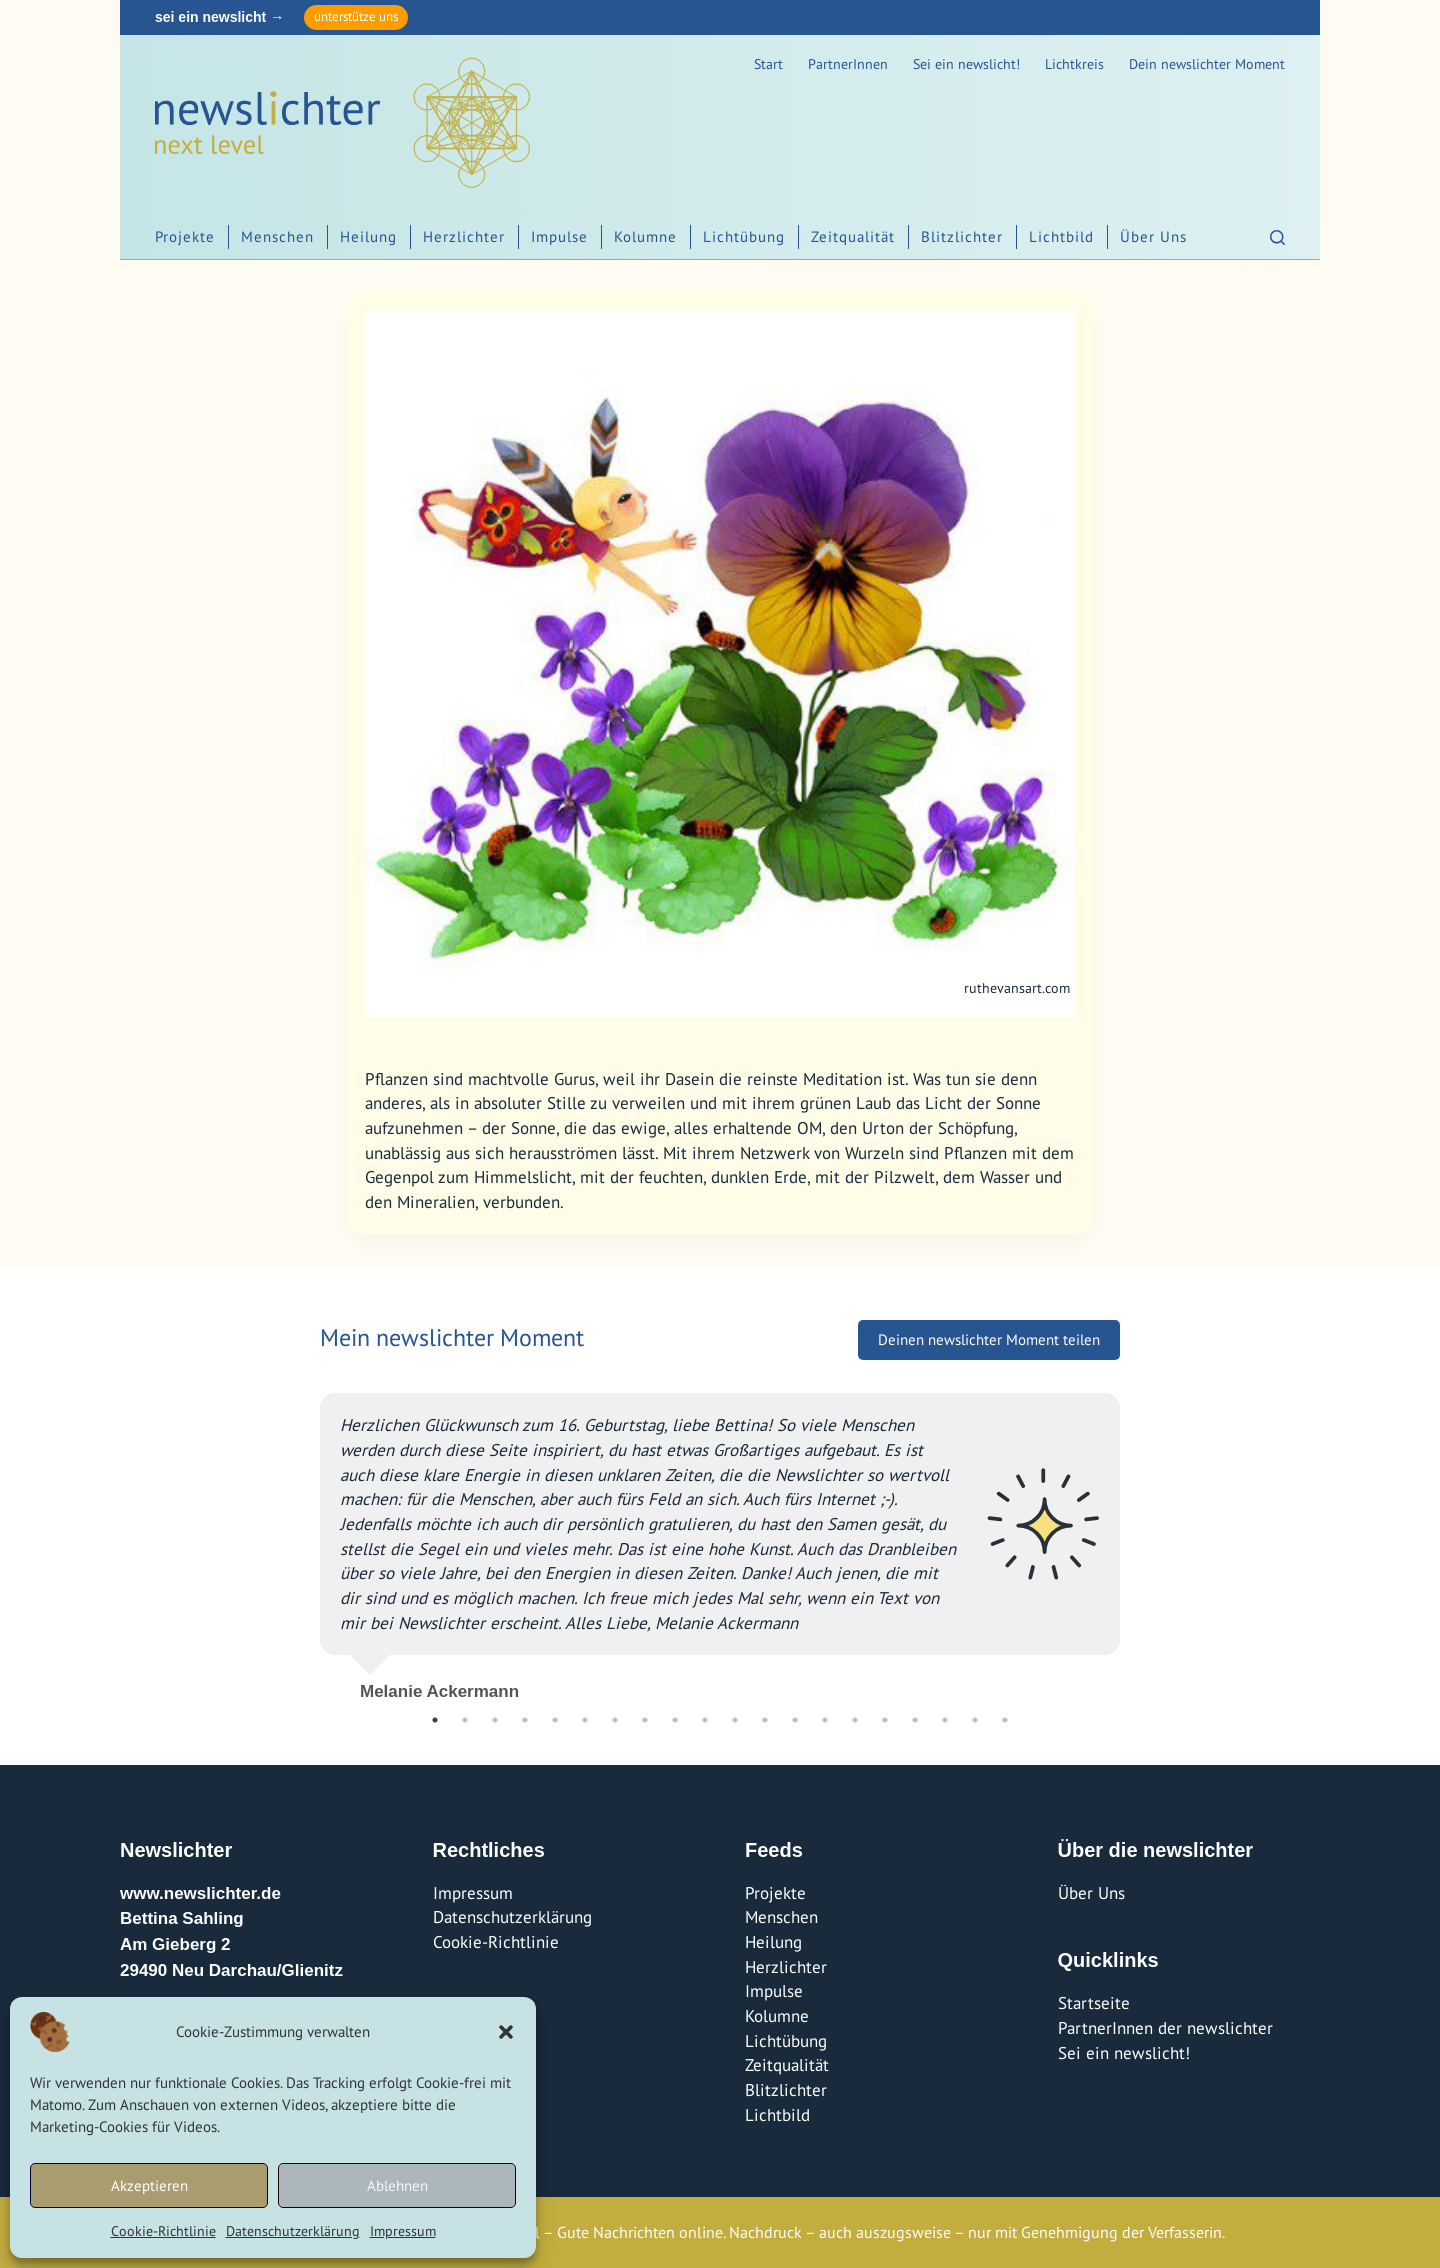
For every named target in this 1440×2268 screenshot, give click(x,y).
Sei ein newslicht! (966, 64)
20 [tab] (1005, 1720)
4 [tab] (525, 1720)
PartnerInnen (848, 64)
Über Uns (1153, 236)
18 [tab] (945, 1720)
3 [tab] (495, 1720)
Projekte (185, 236)
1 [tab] (435, 1720)
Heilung (368, 236)
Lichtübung (744, 236)
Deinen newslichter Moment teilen (989, 1339)
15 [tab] (855, 1720)
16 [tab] (885, 1720)
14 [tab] (825, 1720)
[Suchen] (1277, 237)
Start (768, 64)
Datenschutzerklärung (293, 2231)
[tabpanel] (720, 1538)
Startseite (1094, 2003)
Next (1135, 1539)
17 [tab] (915, 1720)
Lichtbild (1061, 236)
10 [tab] (705, 1720)
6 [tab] (585, 1720)
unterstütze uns (356, 16)
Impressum (403, 2231)
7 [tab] (615, 1720)
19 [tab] (975, 1720)
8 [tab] (645, 1720)
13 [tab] (795, 1720)
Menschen (277, 236)
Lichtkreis (1074, 64)
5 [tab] (555, 1720)
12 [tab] (765, 1720)
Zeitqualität (853, 236)
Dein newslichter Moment (1207, 64)
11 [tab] (735, 1720)
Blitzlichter (962, 236)
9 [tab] (675, 1720)
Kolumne (645, 236)
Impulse (559, 236)
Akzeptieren (149, 2185)
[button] (506, 2032)
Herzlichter (464, 236)
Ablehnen (397, 2185)
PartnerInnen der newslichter (1165, 2028)
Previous (305, 1539)
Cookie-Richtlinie (163, 2231)
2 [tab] (465, 1720)
